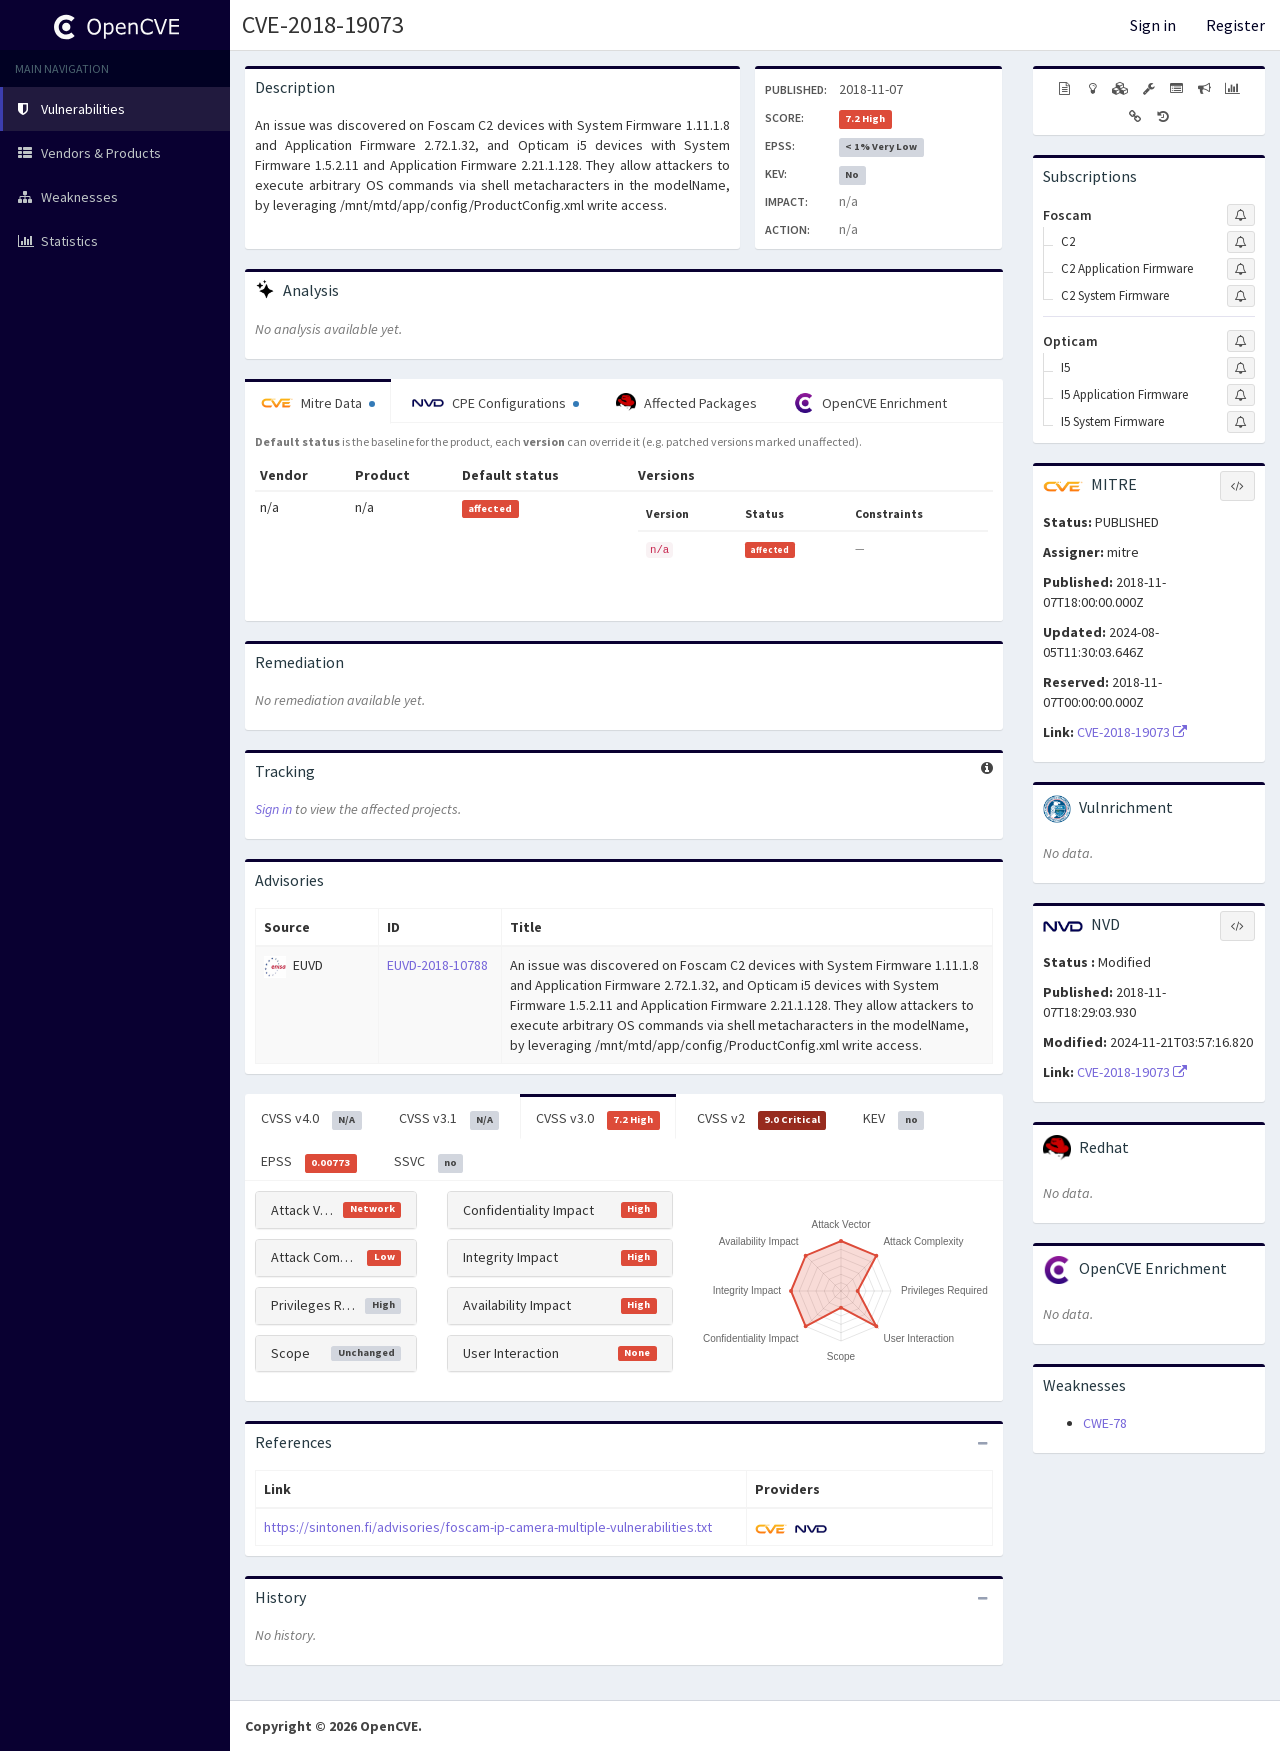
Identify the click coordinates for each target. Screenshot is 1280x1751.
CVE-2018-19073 (323, 24)
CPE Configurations (495, 403)
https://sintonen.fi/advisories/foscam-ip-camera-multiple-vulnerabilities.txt (488, 1527)
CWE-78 (1105, 1423)
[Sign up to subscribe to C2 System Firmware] (1241, 296)
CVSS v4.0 (311, 1119)
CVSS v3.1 (449, 1119)
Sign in (1153, 25)
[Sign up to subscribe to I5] (1241, 368)
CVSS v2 (762, 1119)
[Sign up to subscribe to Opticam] (1241, 341)
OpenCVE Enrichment (870, 403)
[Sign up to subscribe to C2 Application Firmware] (1241, 269)
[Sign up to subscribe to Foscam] (1241, 215)
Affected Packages (686, 403)
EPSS (309, 1162)
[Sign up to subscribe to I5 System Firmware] (1241, 422)
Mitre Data (318, 403)
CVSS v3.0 (598, 1119)
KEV (893, 1119)
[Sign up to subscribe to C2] (1241, 242)
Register (1235, 25)
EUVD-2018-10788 (437, 965)
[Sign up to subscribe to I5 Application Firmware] (1241, 395)
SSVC (429, 1162)
